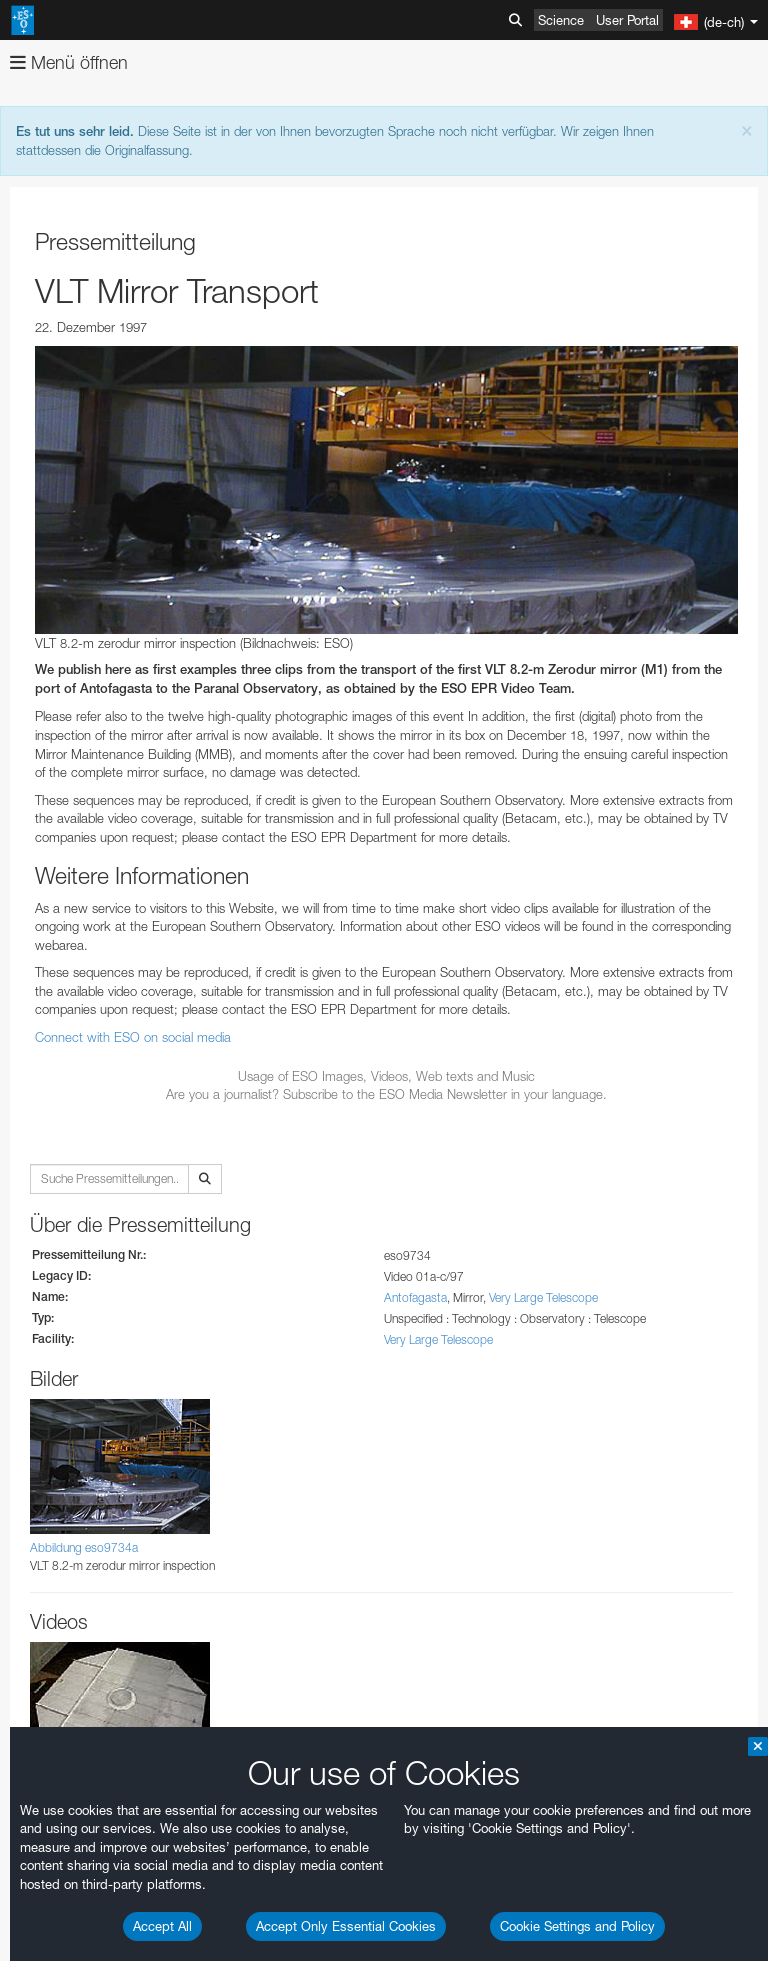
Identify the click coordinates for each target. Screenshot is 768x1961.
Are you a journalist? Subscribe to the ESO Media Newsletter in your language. (386, 1094)
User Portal (627, 20)
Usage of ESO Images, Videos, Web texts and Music (386, 1076)
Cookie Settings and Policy (577, 1926)
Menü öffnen (69, 62)
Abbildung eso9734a (84, 1547)
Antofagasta (415, 1297)
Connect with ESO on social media (133, 1037)
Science (561, 20)
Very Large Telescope (543, 1297)
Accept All (162, 1926)
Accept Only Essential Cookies (346, 1926)
